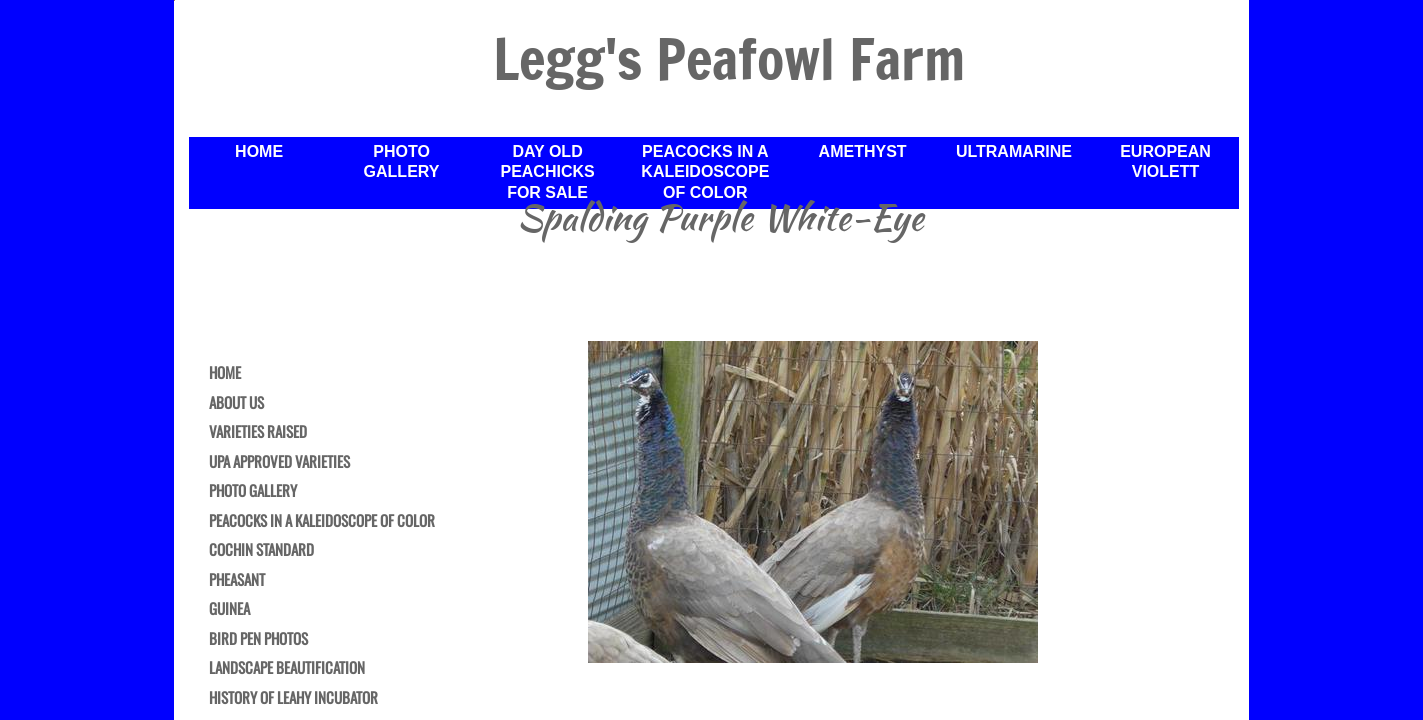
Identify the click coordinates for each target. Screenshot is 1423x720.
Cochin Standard (261, 550)
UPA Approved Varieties (279, 462)
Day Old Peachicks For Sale (547, 172)
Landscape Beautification (287, 668)
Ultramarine (1014, 151)
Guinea (229, 609)
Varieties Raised (258, 432)
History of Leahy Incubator (293, 698)
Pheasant (237, 580)
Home (225, 373)
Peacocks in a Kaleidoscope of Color (322, 521)
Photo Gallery (253, 491)
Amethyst (863, 151)
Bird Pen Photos (258, 639)
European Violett (1165, 162)
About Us (236, 403)
